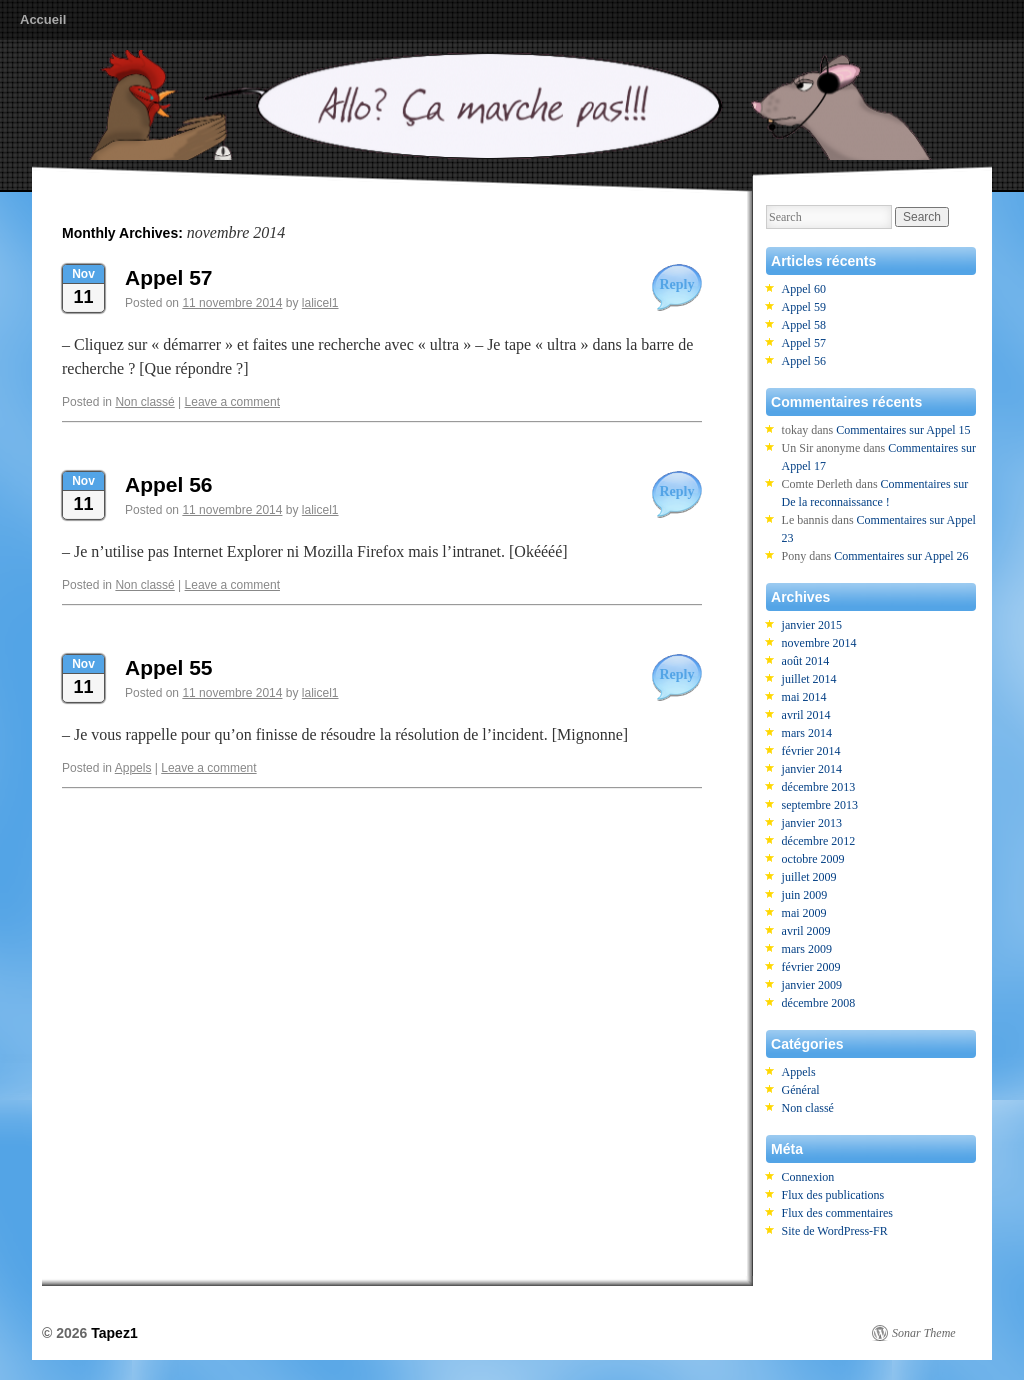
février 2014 (811, 751)
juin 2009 (805, 895)
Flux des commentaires (837, 1213)
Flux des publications (833, 1195)
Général (801, 1090)
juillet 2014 (809, 679)
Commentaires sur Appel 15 (903, 430)
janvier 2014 (812, 769)
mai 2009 (804, 913)
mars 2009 (807, 949)
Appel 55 (169, 667)
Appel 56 (169, 484)
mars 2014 (807, 733)
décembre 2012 (819, 841)
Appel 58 (804, 325)
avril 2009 (806, 931)
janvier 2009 (812, 985)
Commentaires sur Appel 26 (901, 556)
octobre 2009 (813, 859)
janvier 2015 (812, 625)
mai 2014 (804, 697)
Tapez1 (114, 1333)
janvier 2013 (812, 823)
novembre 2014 (819, 643)
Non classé (144, 402)
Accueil (43, 19)
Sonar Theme (924, 1333)
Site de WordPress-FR (835, 1231)
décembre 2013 (819, 787)
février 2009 (811, 967)
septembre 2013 (820, 805)
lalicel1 (320, 303)
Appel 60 (804, 289)
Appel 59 (804, 307)
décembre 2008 (819, 1003)
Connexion (808, 1177)
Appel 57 (169, 277)
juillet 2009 (809, 877)
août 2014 (806, 661)
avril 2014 (806, 715)
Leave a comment (232, 402)
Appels (133, 768)
